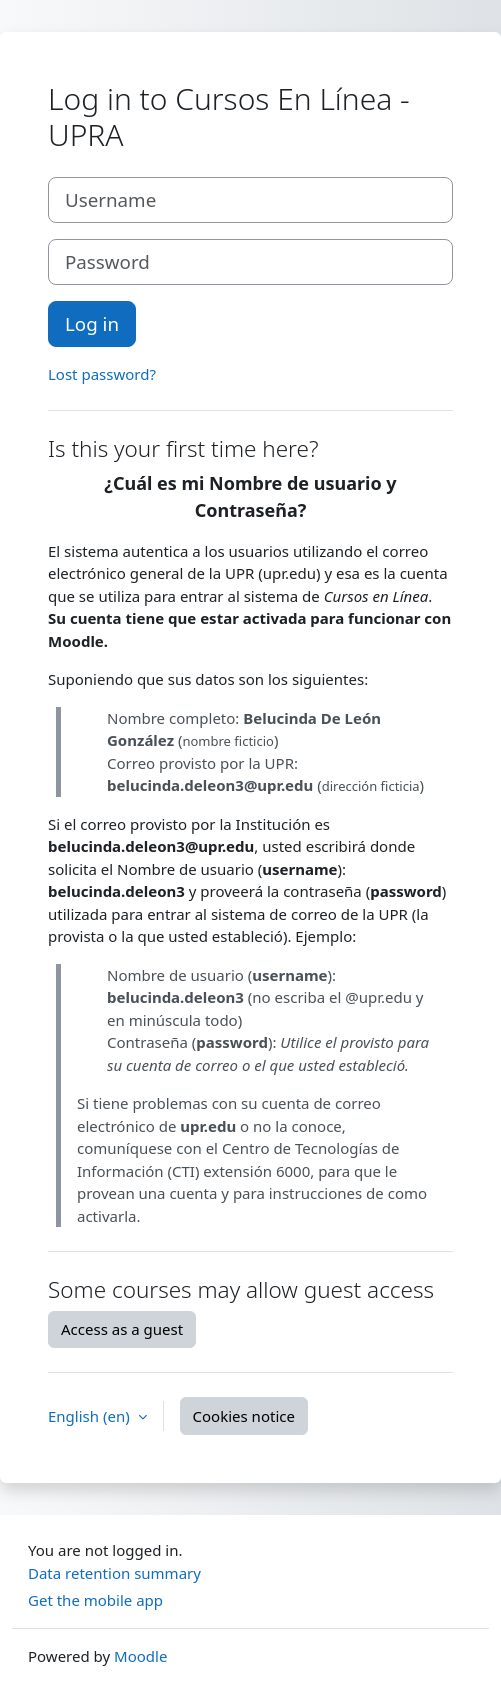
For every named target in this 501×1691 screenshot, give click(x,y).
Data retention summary (114, 1573)
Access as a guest (122, 1329)
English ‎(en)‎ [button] (91, 1416)
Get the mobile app (95, 1600)
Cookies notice (244, 1416)
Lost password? (102, 374)
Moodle (140, 1656)
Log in (92, 323)
